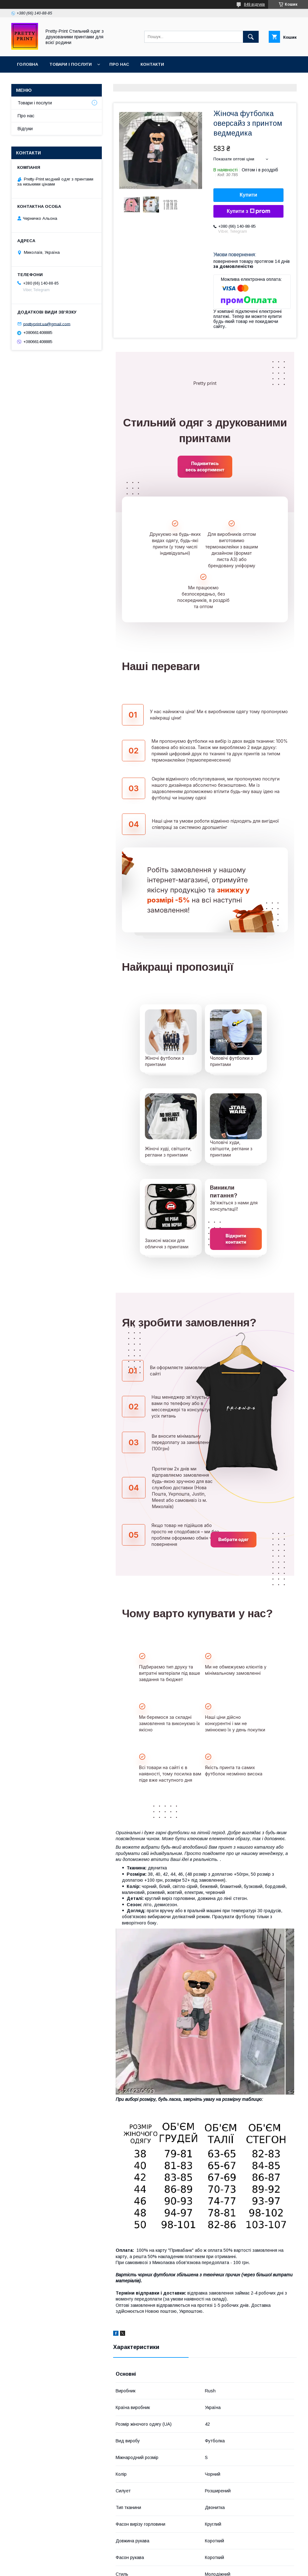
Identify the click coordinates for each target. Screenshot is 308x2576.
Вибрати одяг (233, 1539)
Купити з (248, 211)
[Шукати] (251, 37)
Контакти (152, 64)
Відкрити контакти (236, 1239)
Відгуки (25, 128)
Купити (248, 194)
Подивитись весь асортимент (204, 466)
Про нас (119, 64)
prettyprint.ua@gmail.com (46, 323)
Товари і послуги (70, 64)
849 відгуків (254, 4)
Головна (27, 64)
